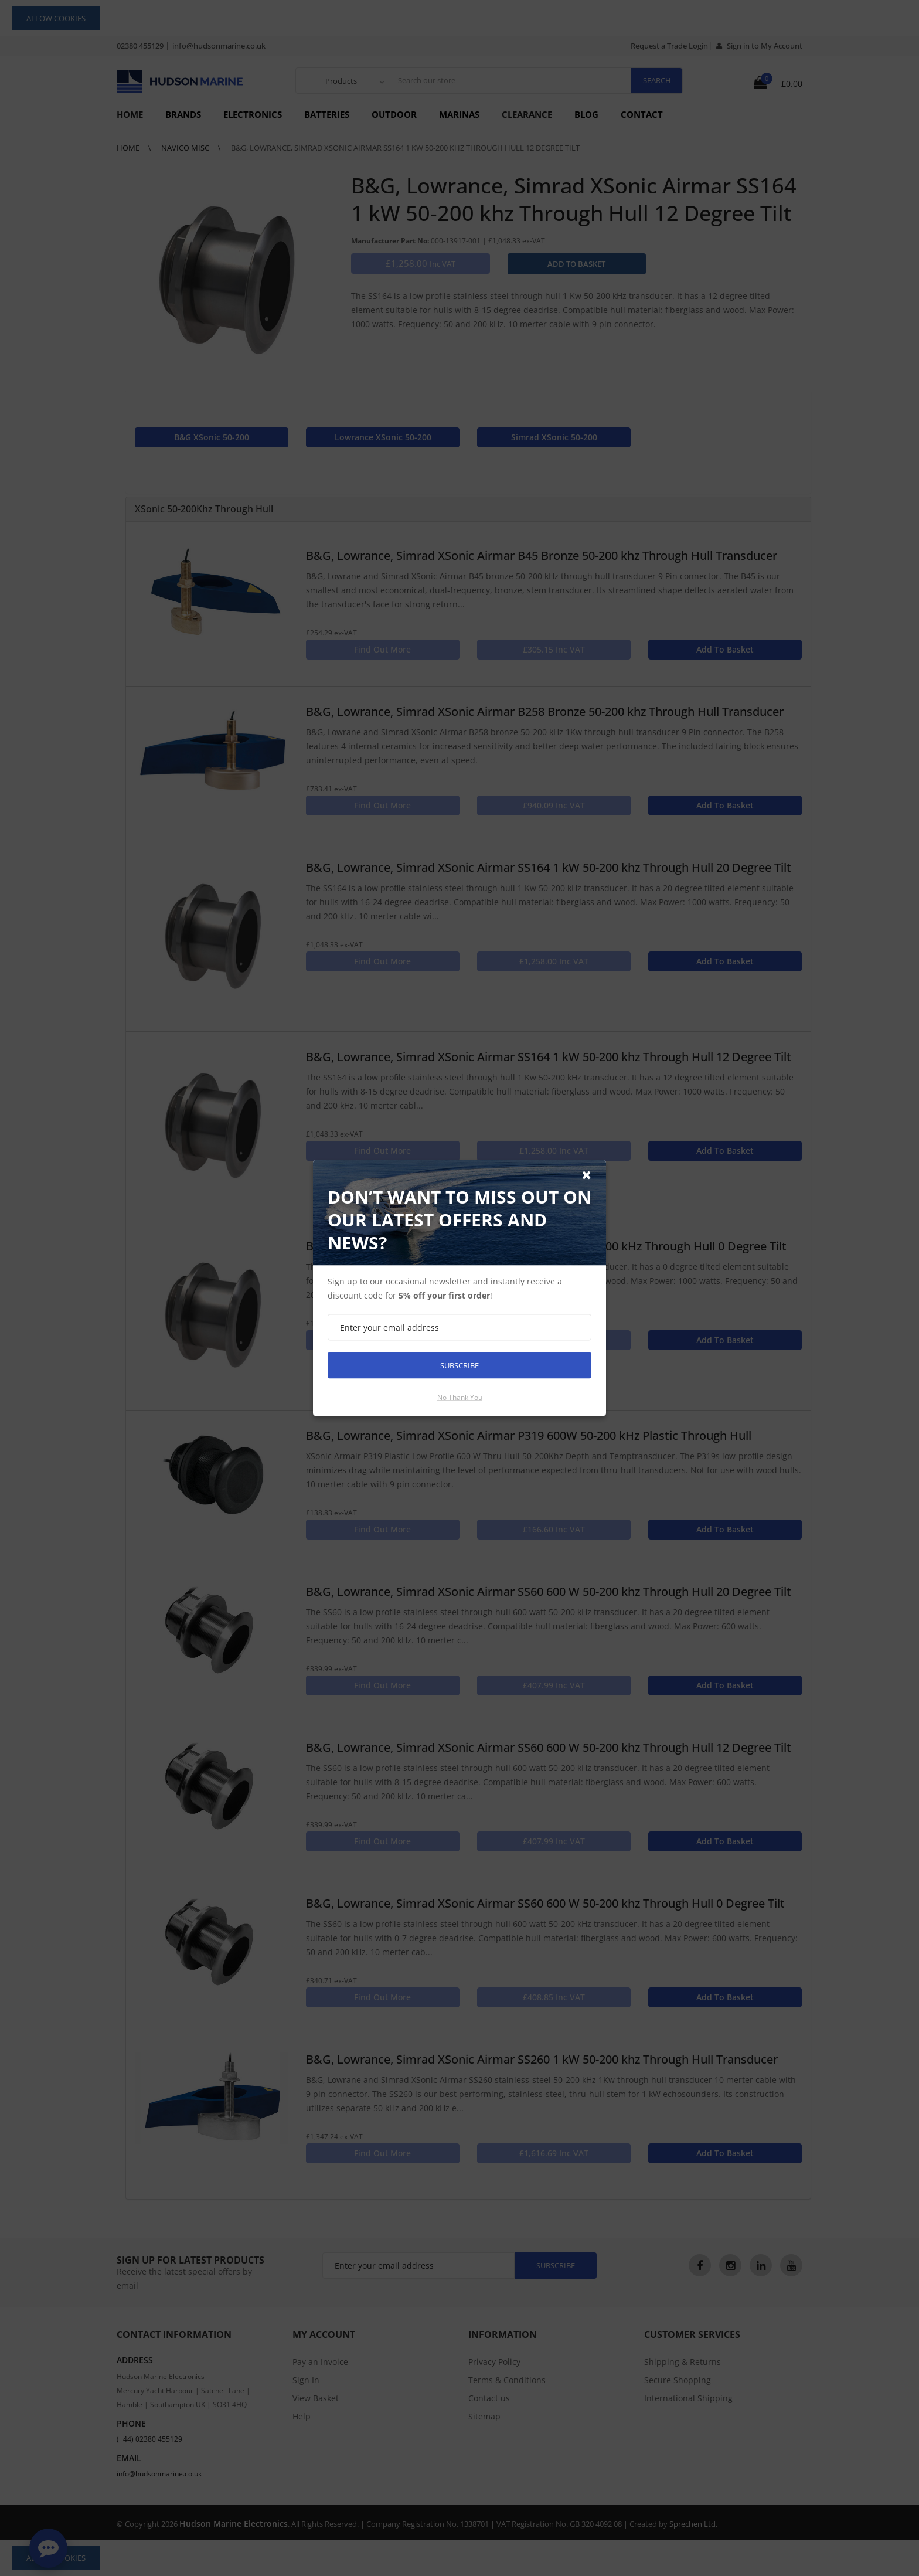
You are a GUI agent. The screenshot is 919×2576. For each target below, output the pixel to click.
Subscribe (459, 1365)
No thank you (459, 1397)
